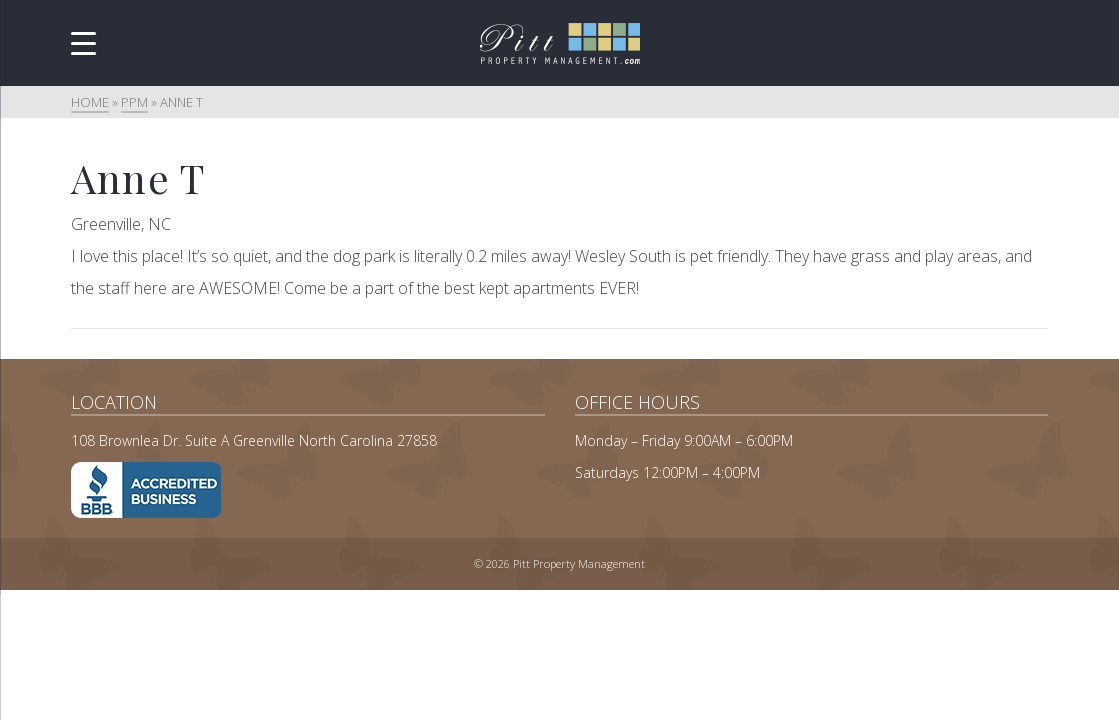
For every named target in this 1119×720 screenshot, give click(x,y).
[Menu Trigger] (83, 42)
